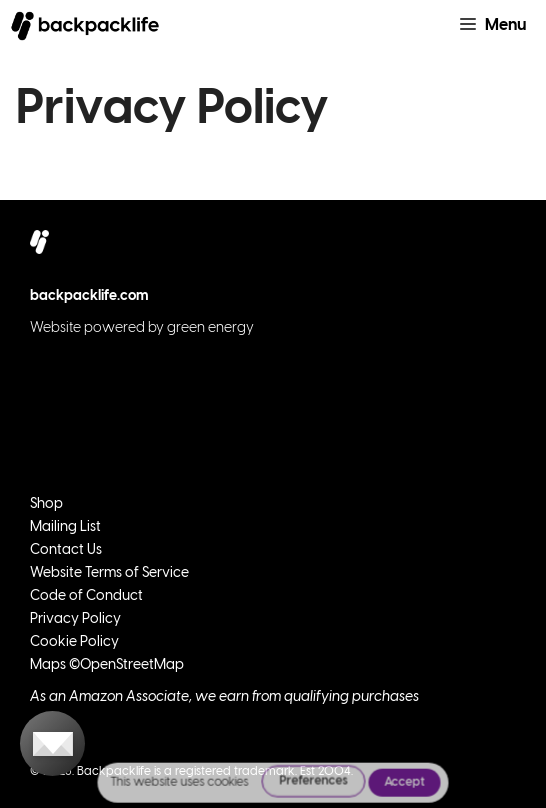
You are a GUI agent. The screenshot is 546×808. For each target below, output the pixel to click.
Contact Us (66, 550)
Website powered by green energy (142, 328)
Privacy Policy (75, 619)
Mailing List (65, 527)
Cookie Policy (74, 642)
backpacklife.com (89, 296)
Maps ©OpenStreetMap (107, 665)
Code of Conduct (86, 596)
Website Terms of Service (109, 573)
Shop (46, 504)
